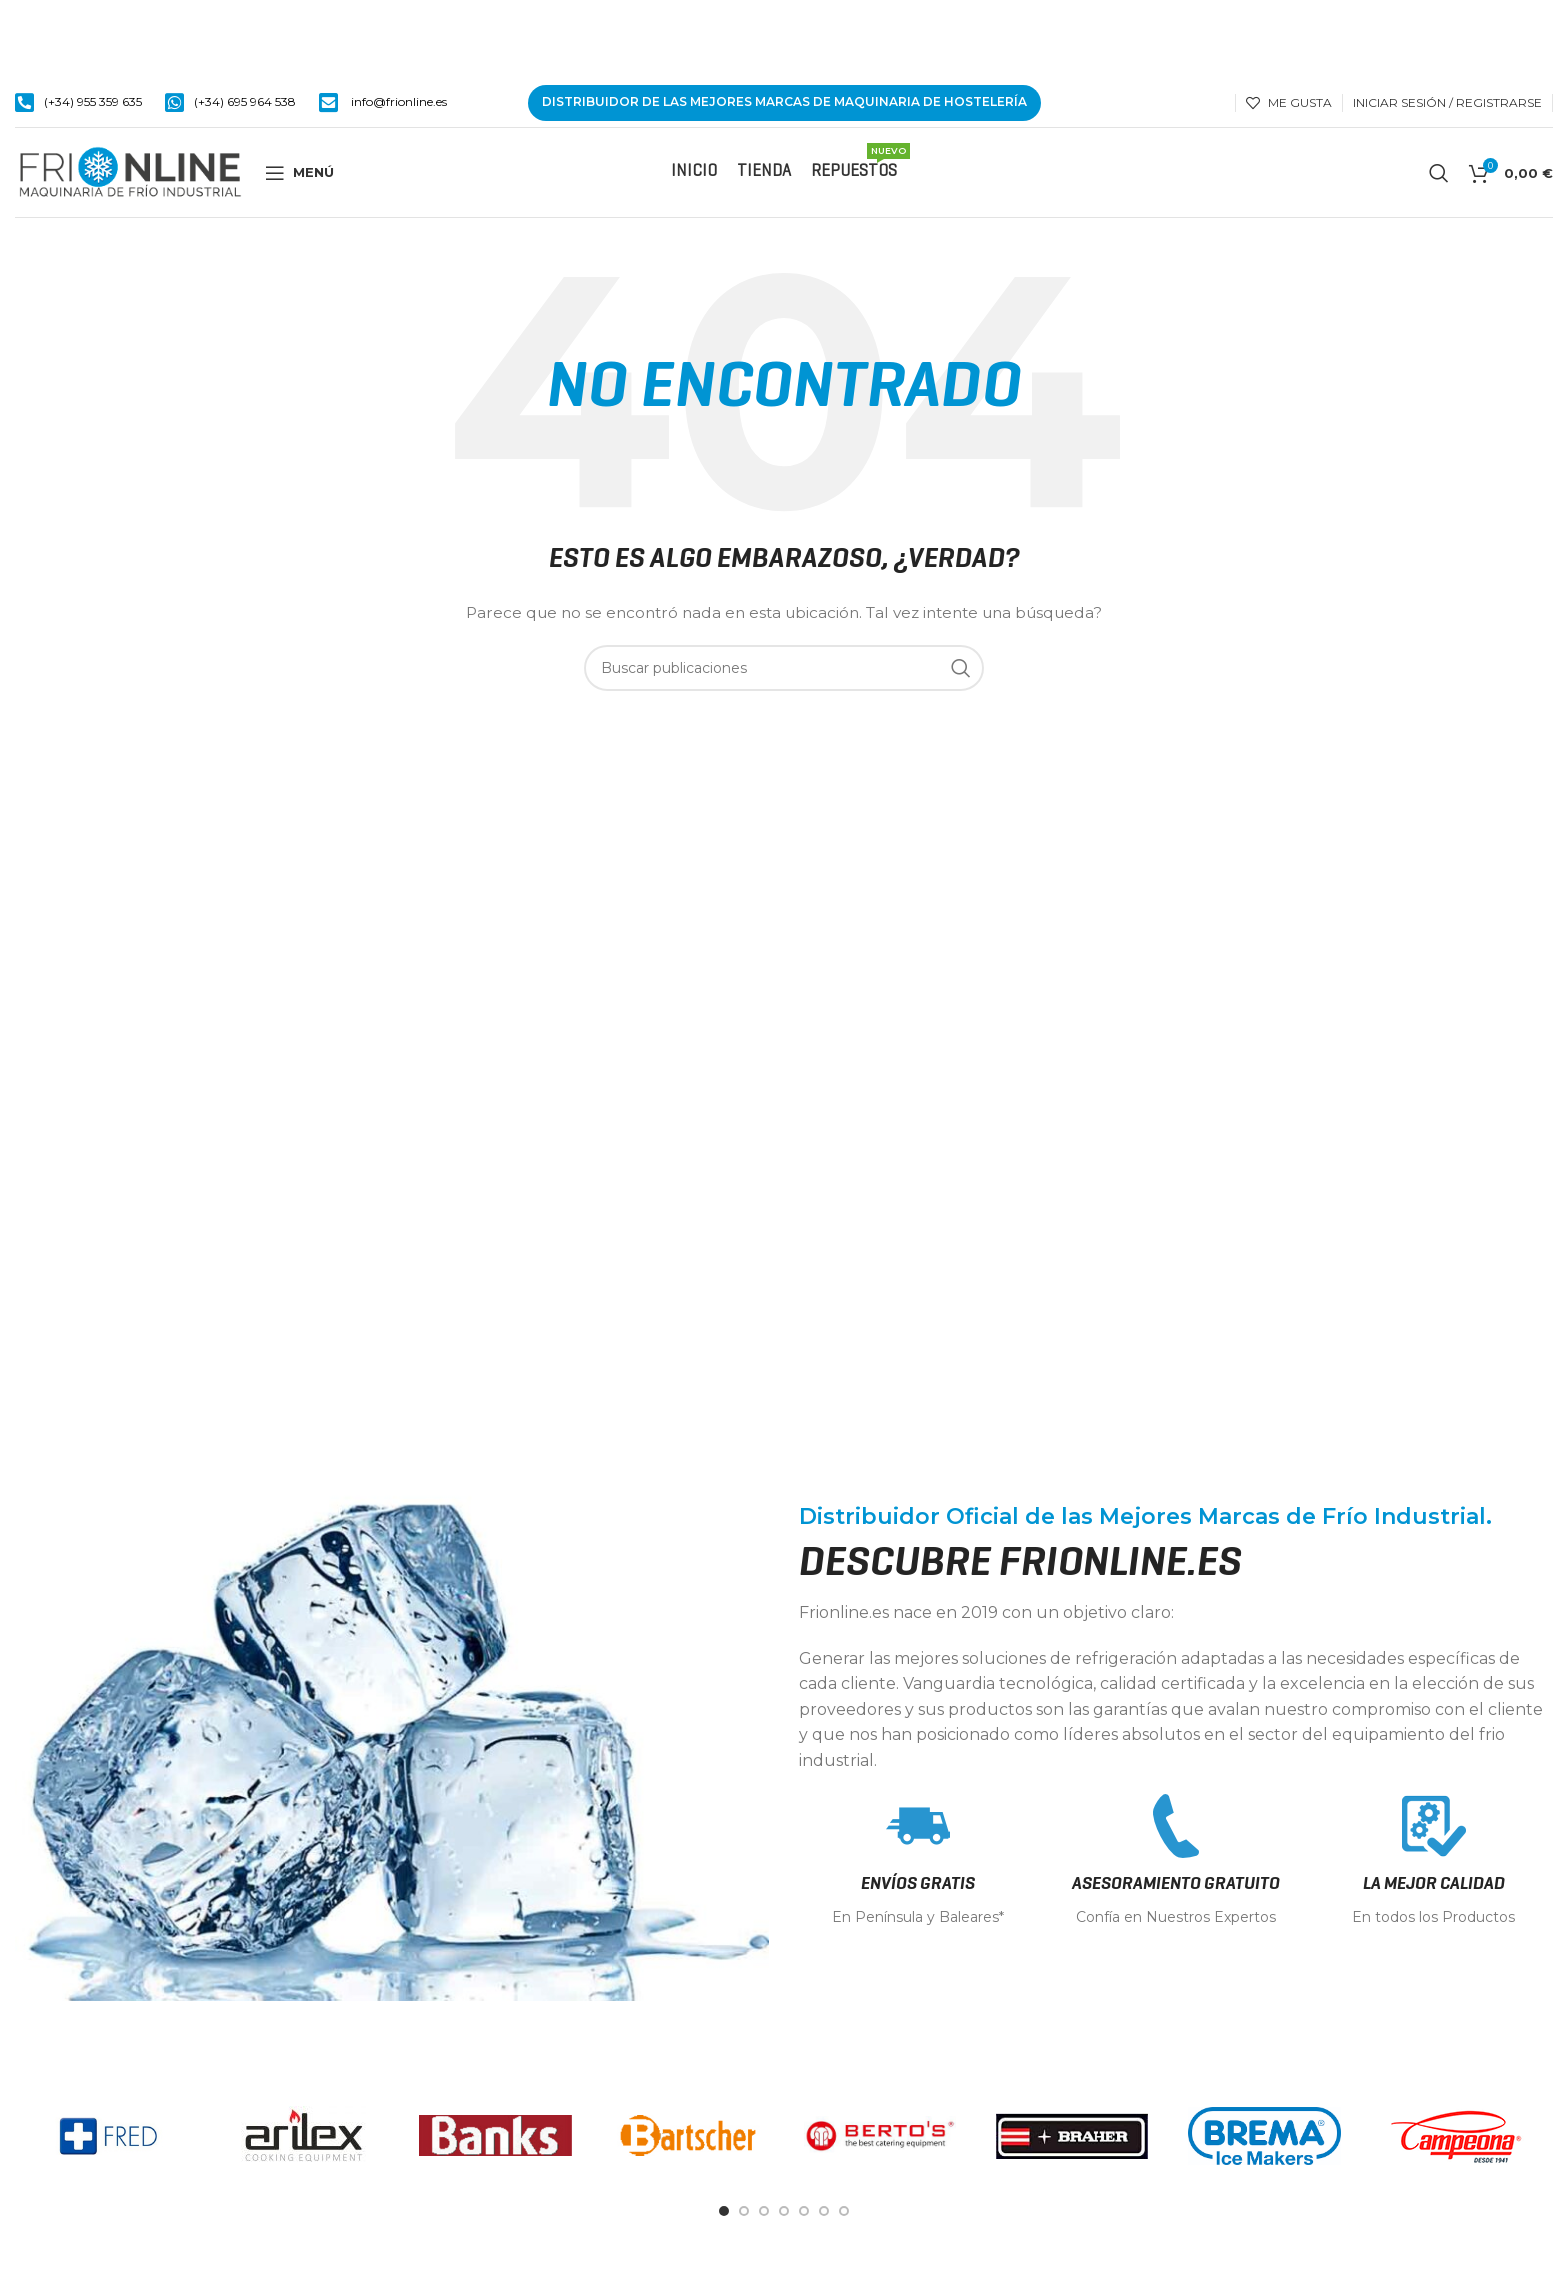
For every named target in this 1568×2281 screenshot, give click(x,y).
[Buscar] (1439, 173)
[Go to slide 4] (784, 2211)
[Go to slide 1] (724, 2211)
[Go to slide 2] (744, 2211)
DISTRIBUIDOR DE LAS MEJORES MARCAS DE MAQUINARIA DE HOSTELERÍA (784, 101)
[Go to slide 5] (804, 2211)
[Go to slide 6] (824, 2211)
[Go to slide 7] (844, 2211)
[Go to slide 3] (764, 2211)
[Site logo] (130, 171)
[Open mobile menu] (299, 173)
